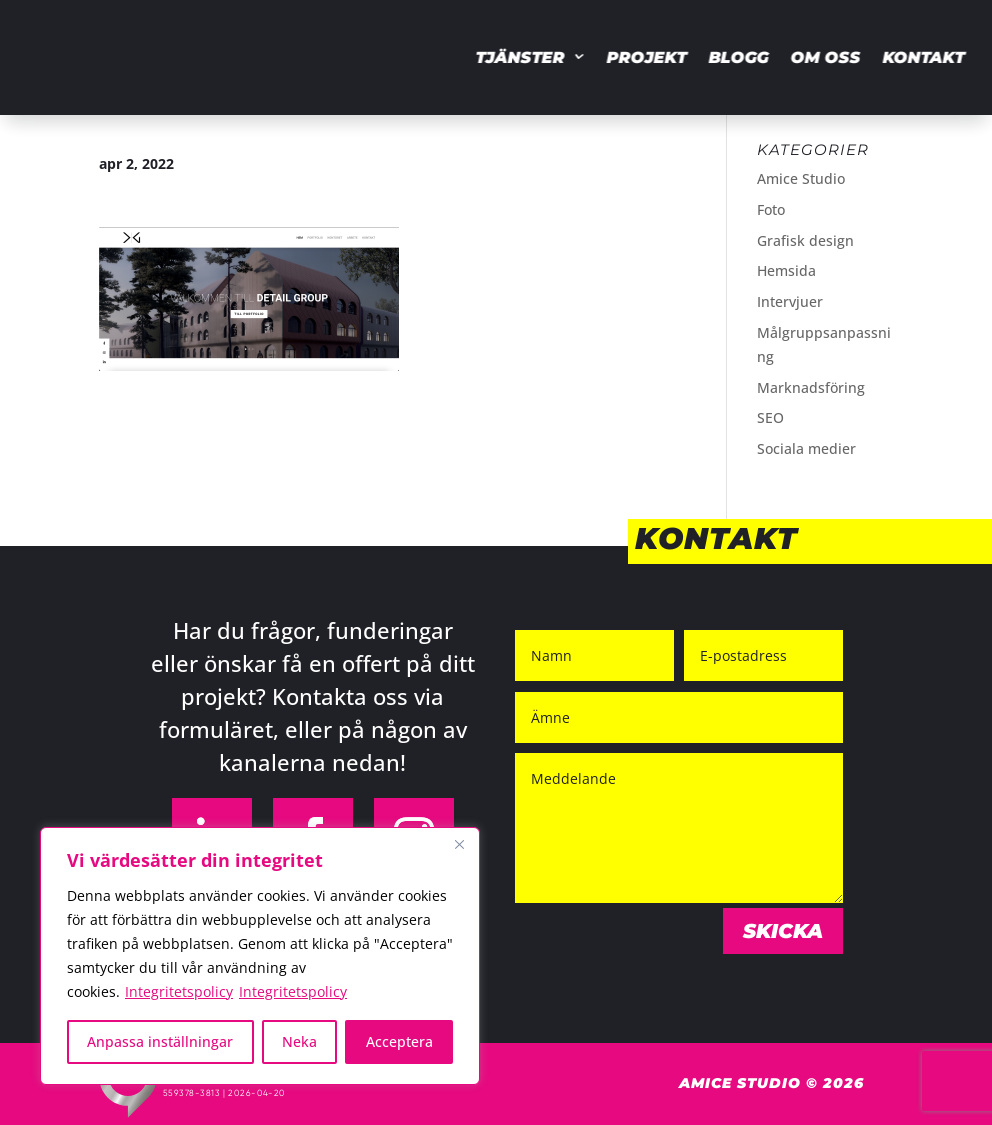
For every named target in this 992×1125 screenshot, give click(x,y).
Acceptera (399, 1041)
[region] (260, 956)
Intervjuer (790, 301)
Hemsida (786, 270)
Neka (299, 1041)
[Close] (459, 844)
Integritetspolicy (179, 991)
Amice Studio (801, 178)
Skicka (783, 931)
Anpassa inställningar (160, 1041)
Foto (771, 209)
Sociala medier (806, 448)
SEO (770, 417)
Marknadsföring (811, 387)
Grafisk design (805, 240)
